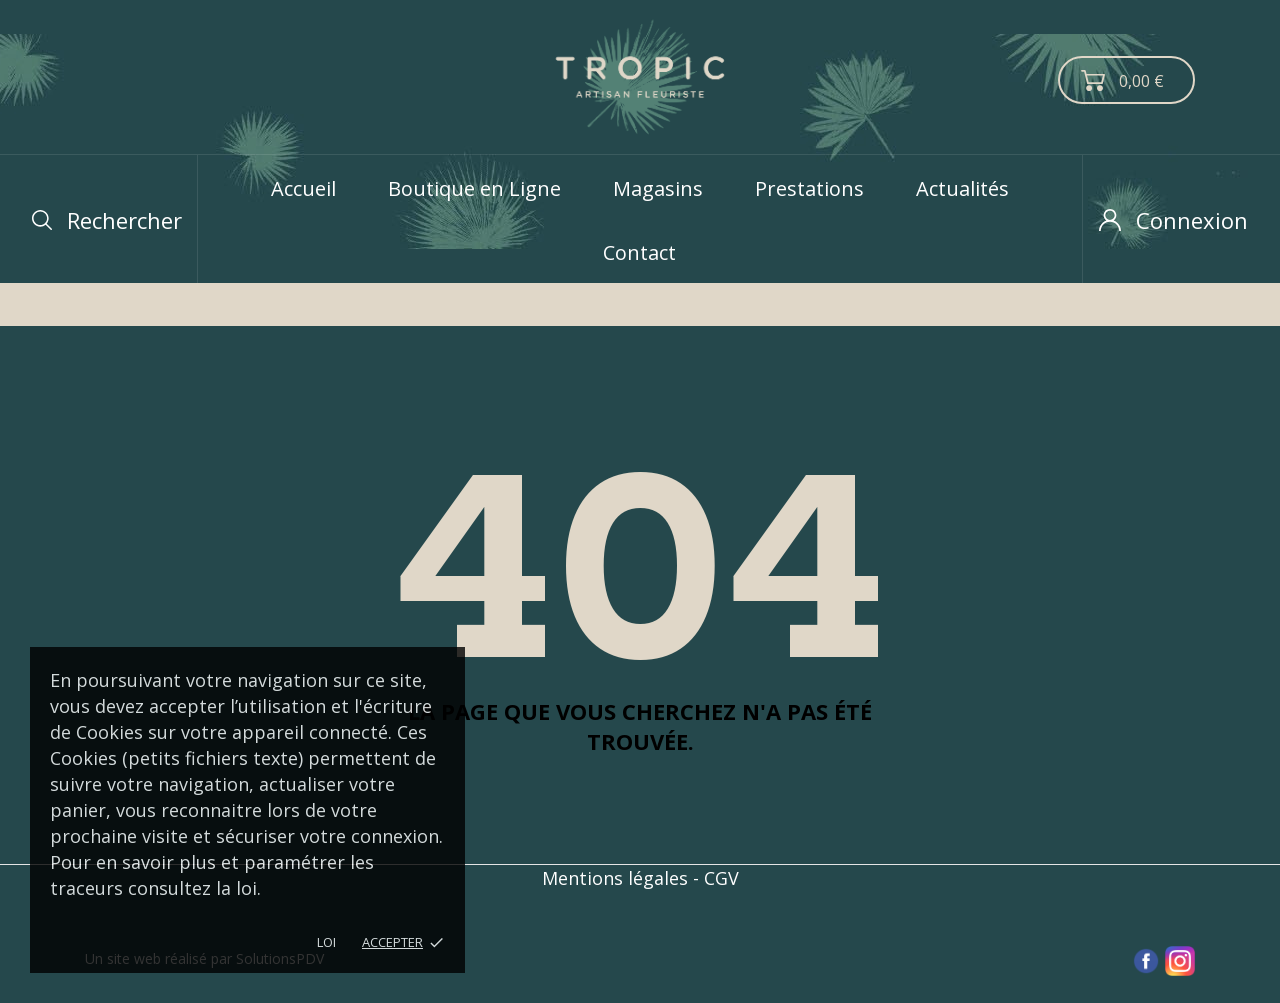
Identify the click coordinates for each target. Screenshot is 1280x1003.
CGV (721, 878)
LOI (326, 942)
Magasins (658, 188)
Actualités (962, 188)
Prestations (809, 188)
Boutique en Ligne (474, 188)
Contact (639, 252)
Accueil (303, 188)
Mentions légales (615, 878)
